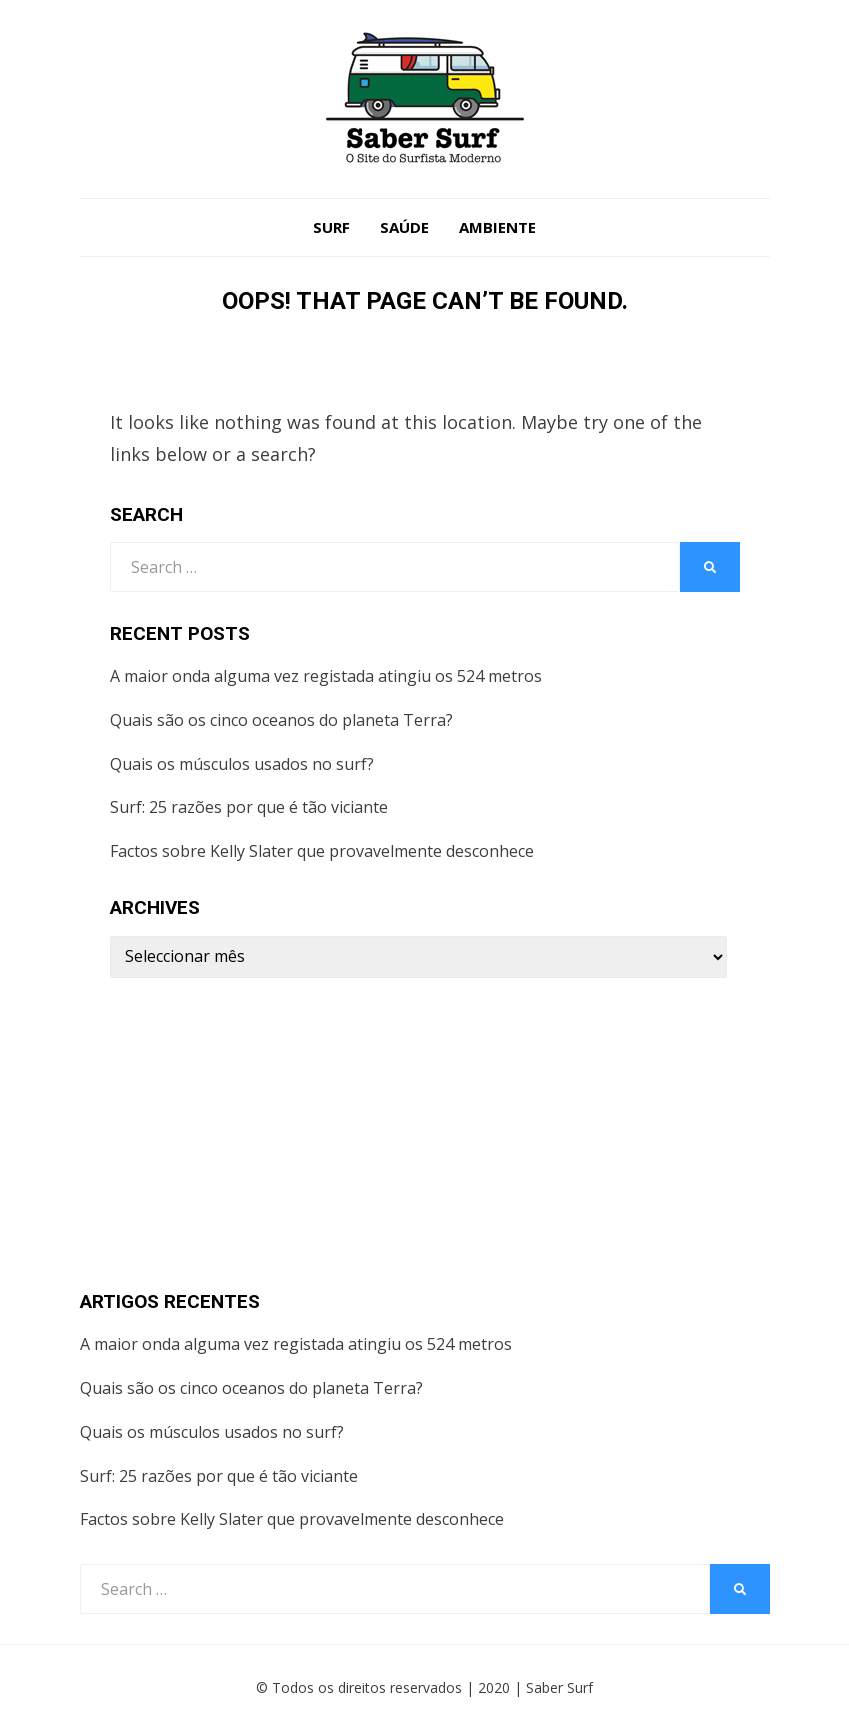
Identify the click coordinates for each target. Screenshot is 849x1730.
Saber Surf (559, 1687)
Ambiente (497, 227)
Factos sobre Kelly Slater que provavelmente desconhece (322, 851)
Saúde (404, 227)
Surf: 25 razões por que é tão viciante (249, 807)
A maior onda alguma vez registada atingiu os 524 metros (326, 676)
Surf (331, 227)
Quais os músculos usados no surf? (242, 764)
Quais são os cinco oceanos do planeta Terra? (281, 720)
